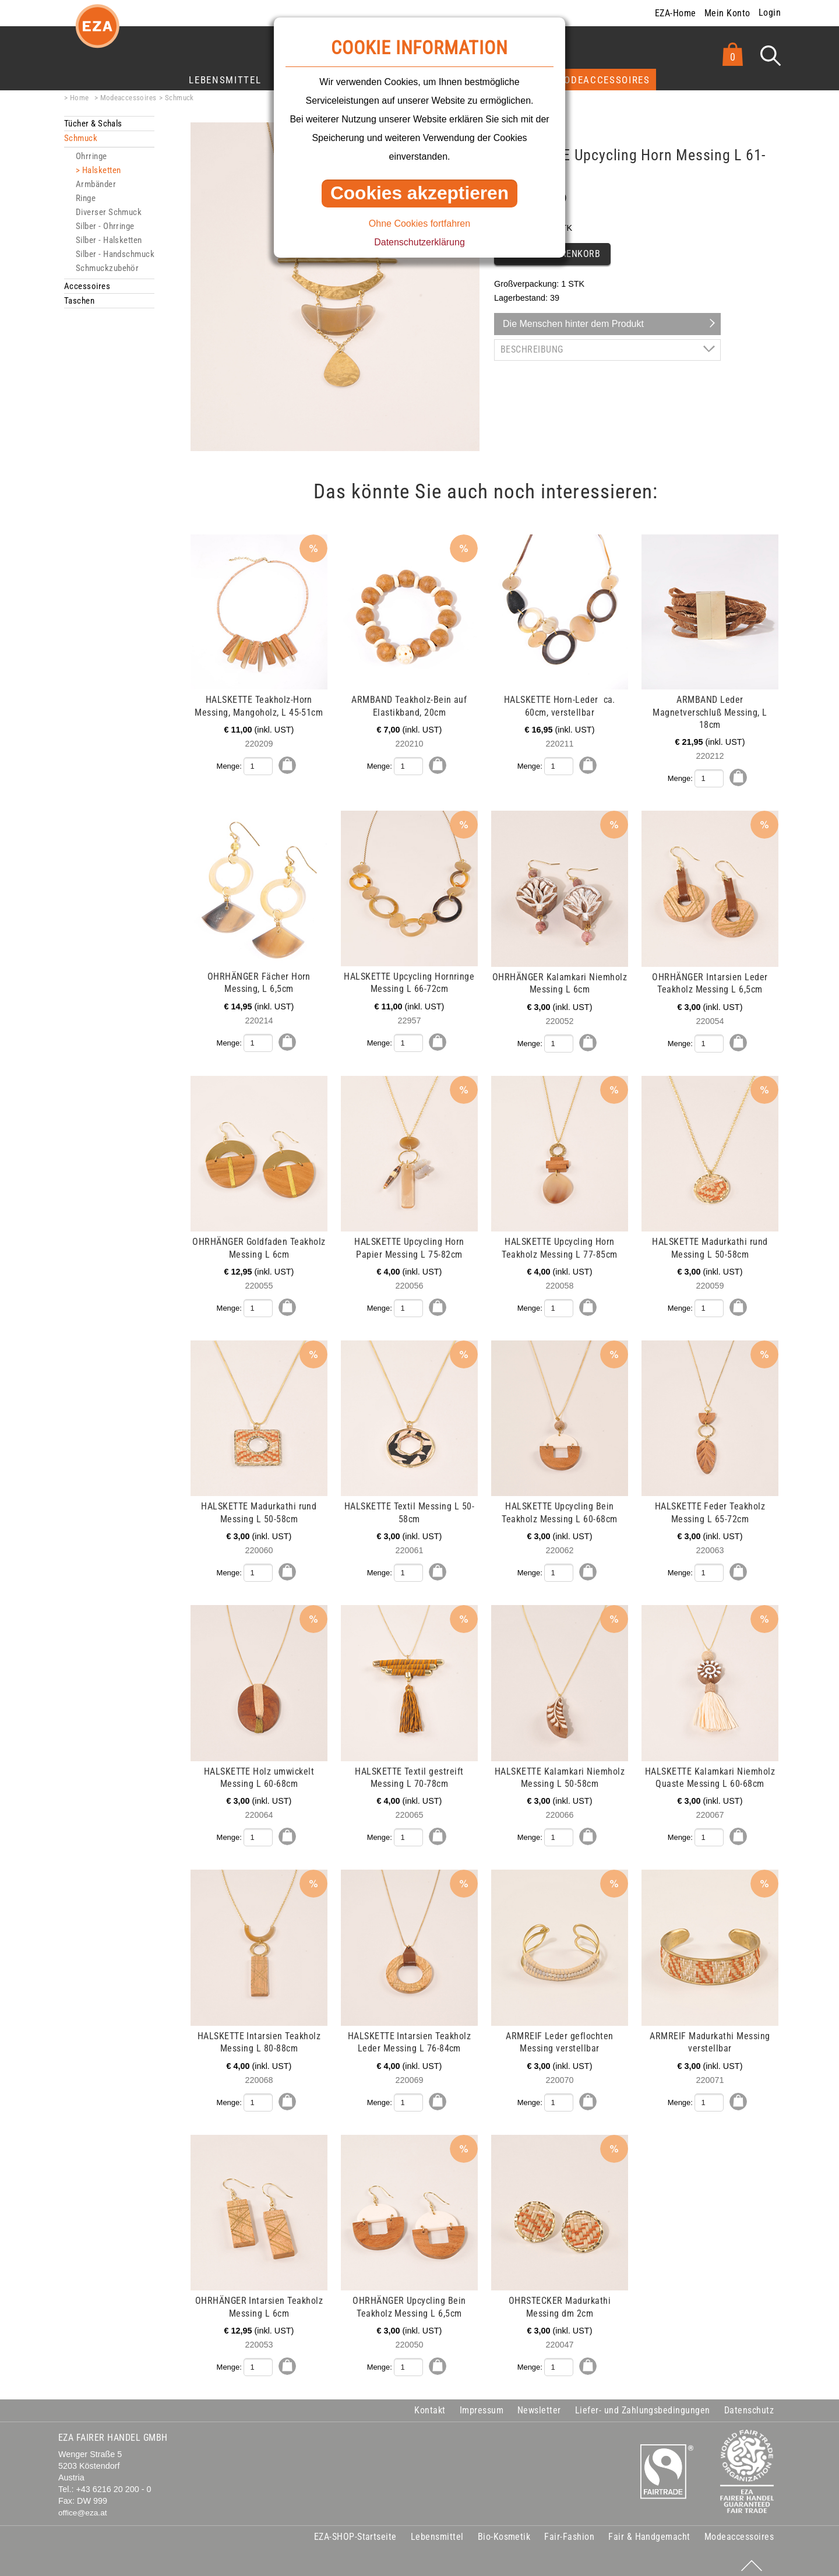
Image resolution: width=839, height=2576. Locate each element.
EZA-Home (675, 13)
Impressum (481, 2403)
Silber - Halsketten (109, 240)
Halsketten (101, 170)
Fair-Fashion (569, 2529)
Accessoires (87, 286)
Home (79, 97)
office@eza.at (82, 2506)
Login (770, 12)
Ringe (86, 198)
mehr (65, 541)
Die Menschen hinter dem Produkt (573, 324)
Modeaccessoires (603, 80)
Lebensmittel (225, 80)
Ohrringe (91, 156)
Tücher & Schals (93, 123)
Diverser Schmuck (109, 212)
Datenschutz (749, 2403)
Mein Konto (727, 13)
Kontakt (429, 2403)
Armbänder (96, 184)
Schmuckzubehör (107, 268)
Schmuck (179, 97)
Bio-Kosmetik (504, 2529)
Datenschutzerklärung (419, 242)
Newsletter (539, 2403)
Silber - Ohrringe (105, 226)
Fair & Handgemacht (649, 2529)
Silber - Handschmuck (115, 254)
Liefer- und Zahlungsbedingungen (642, 2403)
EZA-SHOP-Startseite (355, 2529)
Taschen (79, 300)
